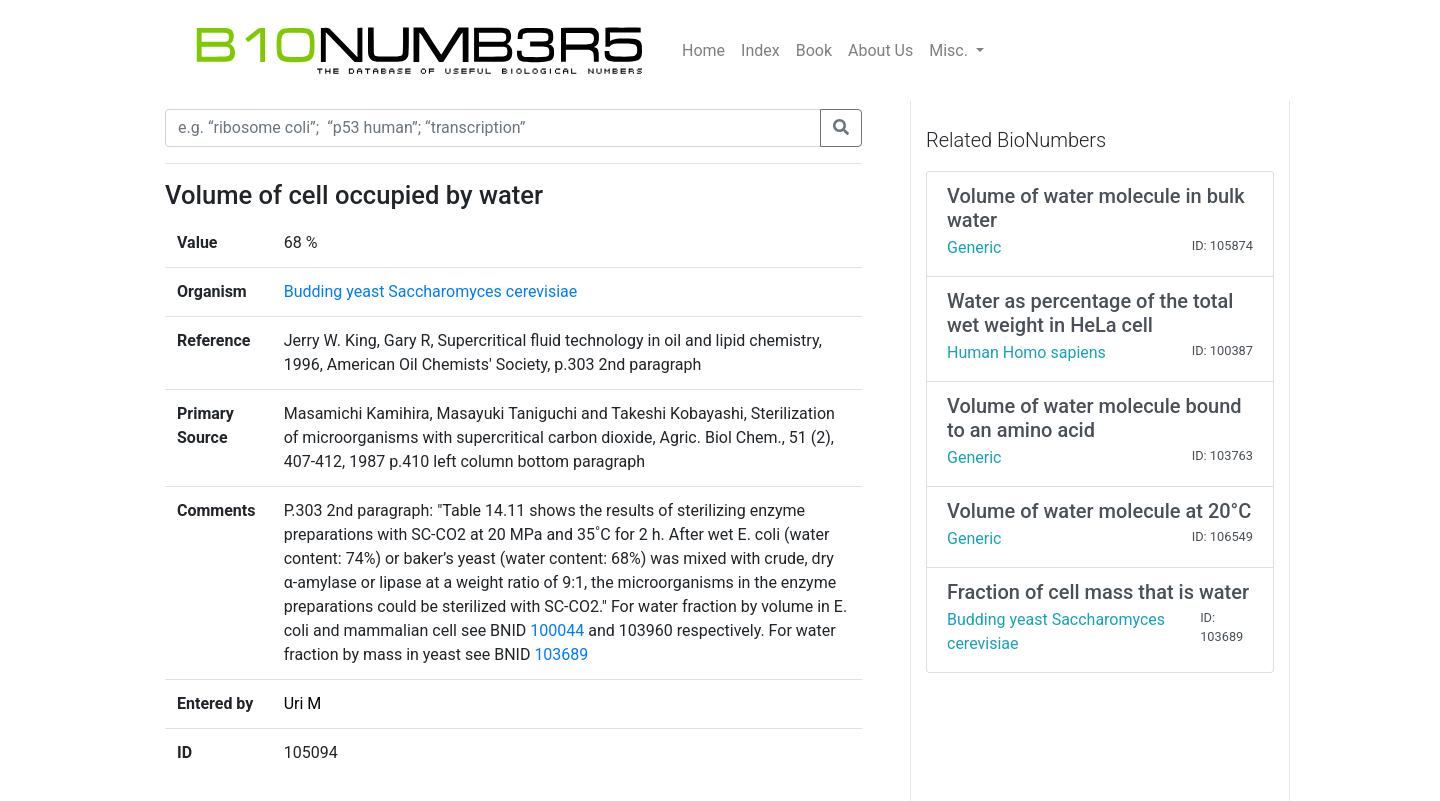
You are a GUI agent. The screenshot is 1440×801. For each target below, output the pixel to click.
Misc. (950, 50)
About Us (880, 50)
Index (760, 50)
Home (703, 50)
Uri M (303, 703)
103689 (561, 654)
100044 (557, 630)
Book (814, 50)
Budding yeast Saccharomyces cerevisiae (431, 291)
